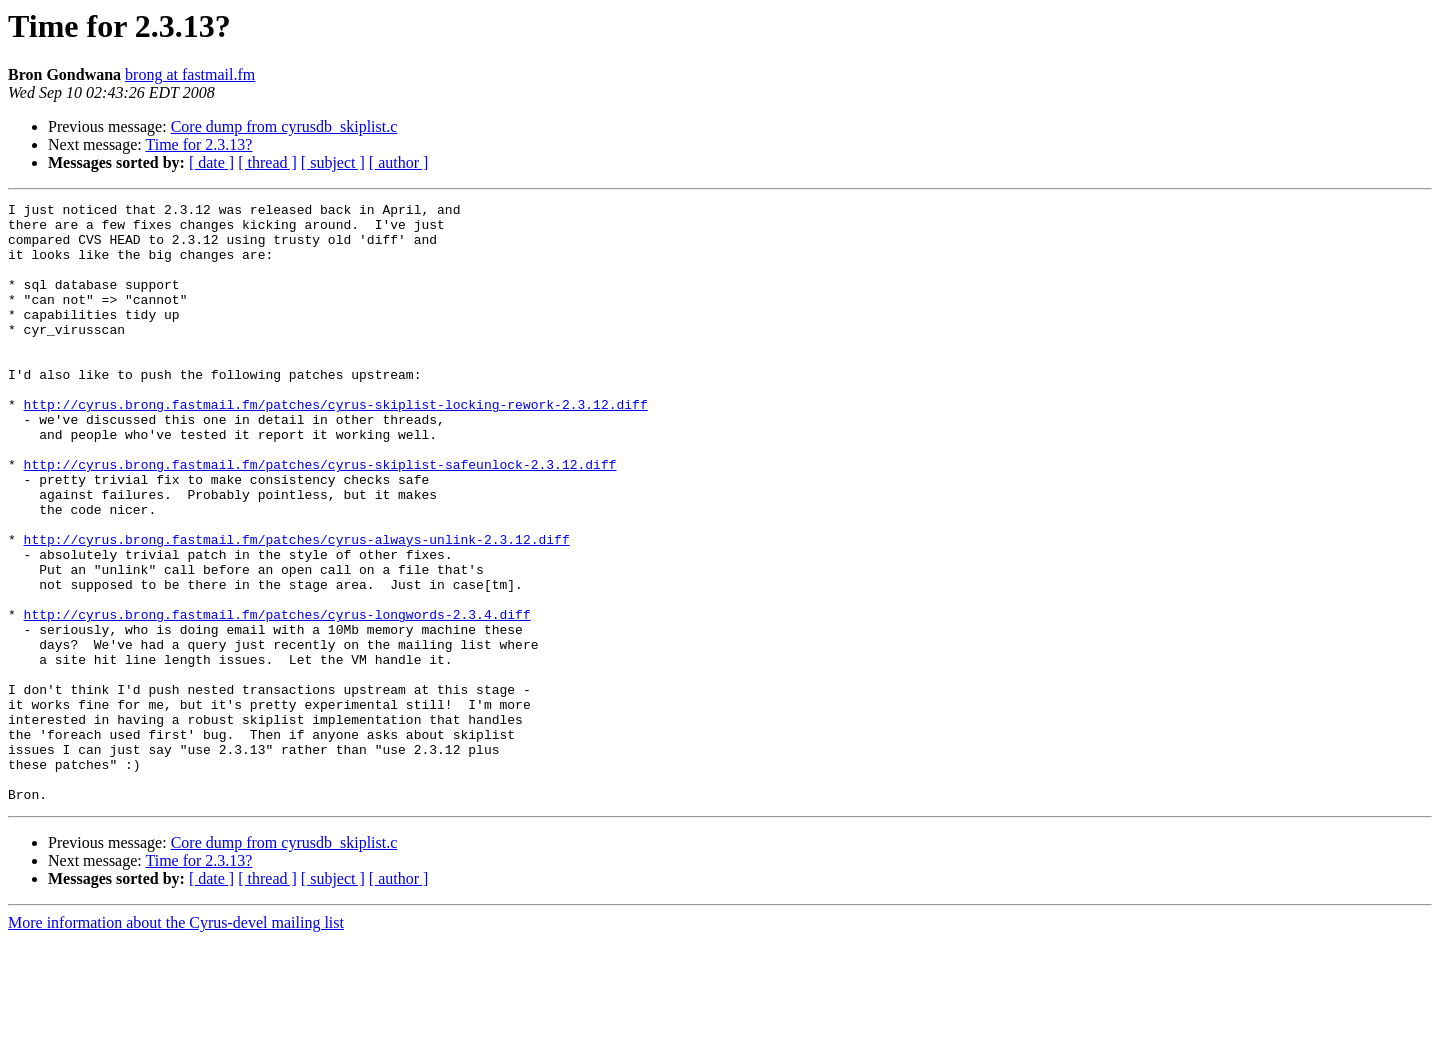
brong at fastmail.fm (190, 74)
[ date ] (211, 162)
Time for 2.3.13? (198, 144)
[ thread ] (267, 162)
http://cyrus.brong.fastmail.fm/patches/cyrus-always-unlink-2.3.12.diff (297, 608)
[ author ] (399, 162)
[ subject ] (333, 162)
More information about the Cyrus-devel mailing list (176, 1042)
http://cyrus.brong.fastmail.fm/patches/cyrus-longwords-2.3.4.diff (277, 698)
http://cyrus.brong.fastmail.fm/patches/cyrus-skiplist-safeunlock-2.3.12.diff (320, 518)
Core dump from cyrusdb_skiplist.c (284, 126)
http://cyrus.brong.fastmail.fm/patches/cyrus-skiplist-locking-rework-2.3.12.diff (336, 446)
